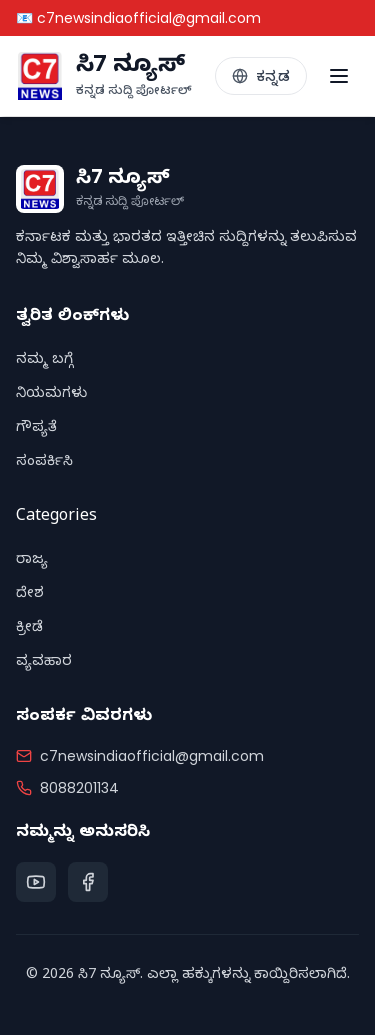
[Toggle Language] (261, 76)
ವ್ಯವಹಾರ (44, 663)
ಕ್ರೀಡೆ (29, 629)
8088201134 (79, 788)
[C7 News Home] (104, 76)
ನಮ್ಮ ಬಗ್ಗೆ (44, 361)
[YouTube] (36, 882)
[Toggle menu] (339, 76)
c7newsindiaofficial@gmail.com (152, 756)
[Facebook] (88, 882)
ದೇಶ (30, 595)
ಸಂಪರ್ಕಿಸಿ (44, 463)
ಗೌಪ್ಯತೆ (36, 429)
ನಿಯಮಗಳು (51, 395)
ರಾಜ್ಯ (32, 561)
